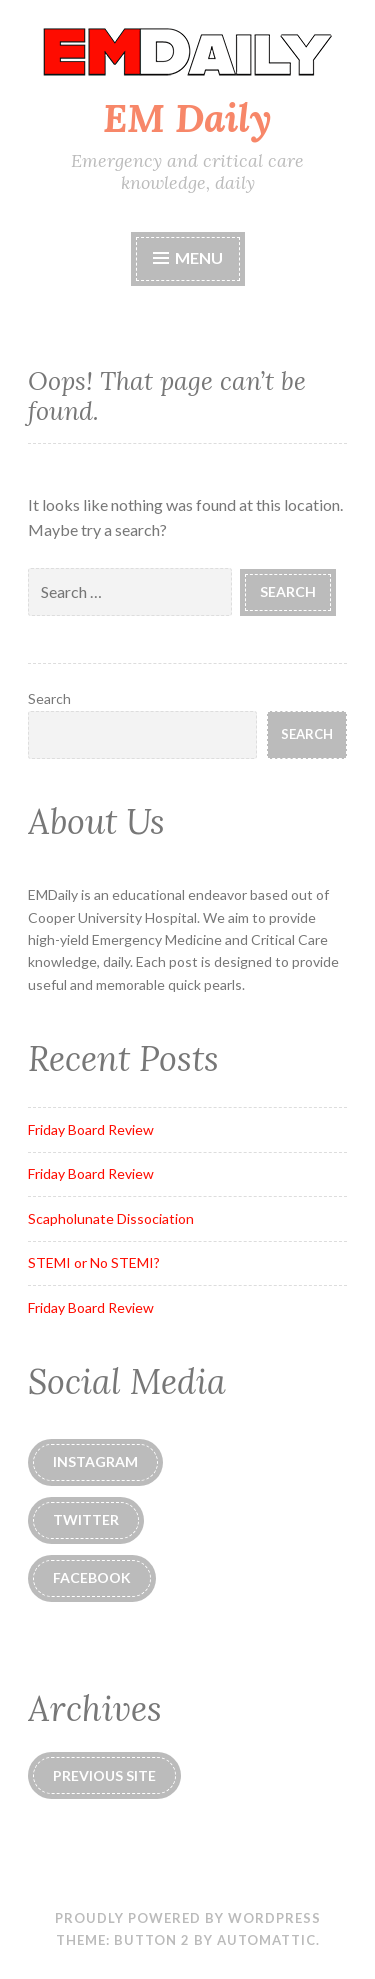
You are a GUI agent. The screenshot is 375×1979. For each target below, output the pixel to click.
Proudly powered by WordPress (188, 1918)
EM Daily (187, 118)
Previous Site (104, 1775)
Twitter (86, 1519)
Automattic (266, 1940)
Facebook (92, 1577)
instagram (95, 1461)
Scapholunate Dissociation (111, 1218)
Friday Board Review (91, 1129)
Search (49, 698)
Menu (188, 257)
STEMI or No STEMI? (94, 1262)
